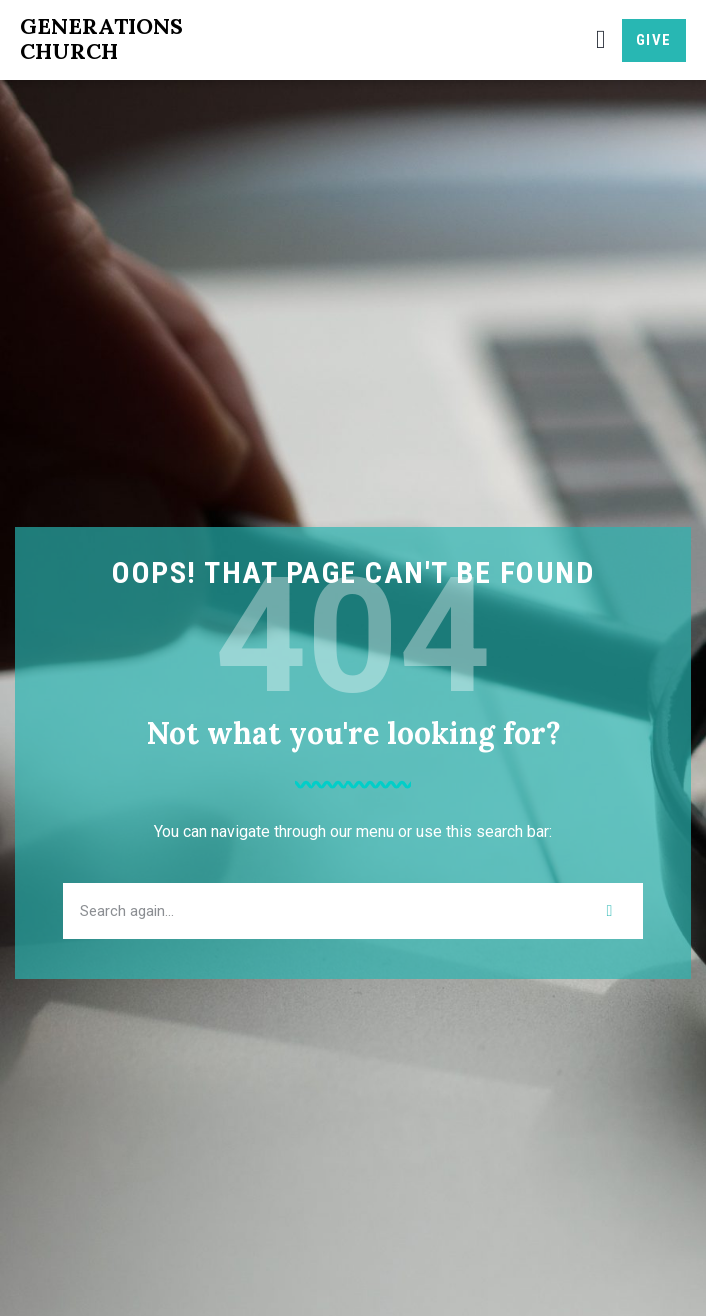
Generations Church (101, 38)
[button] (600, 40)
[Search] (610, 911)
